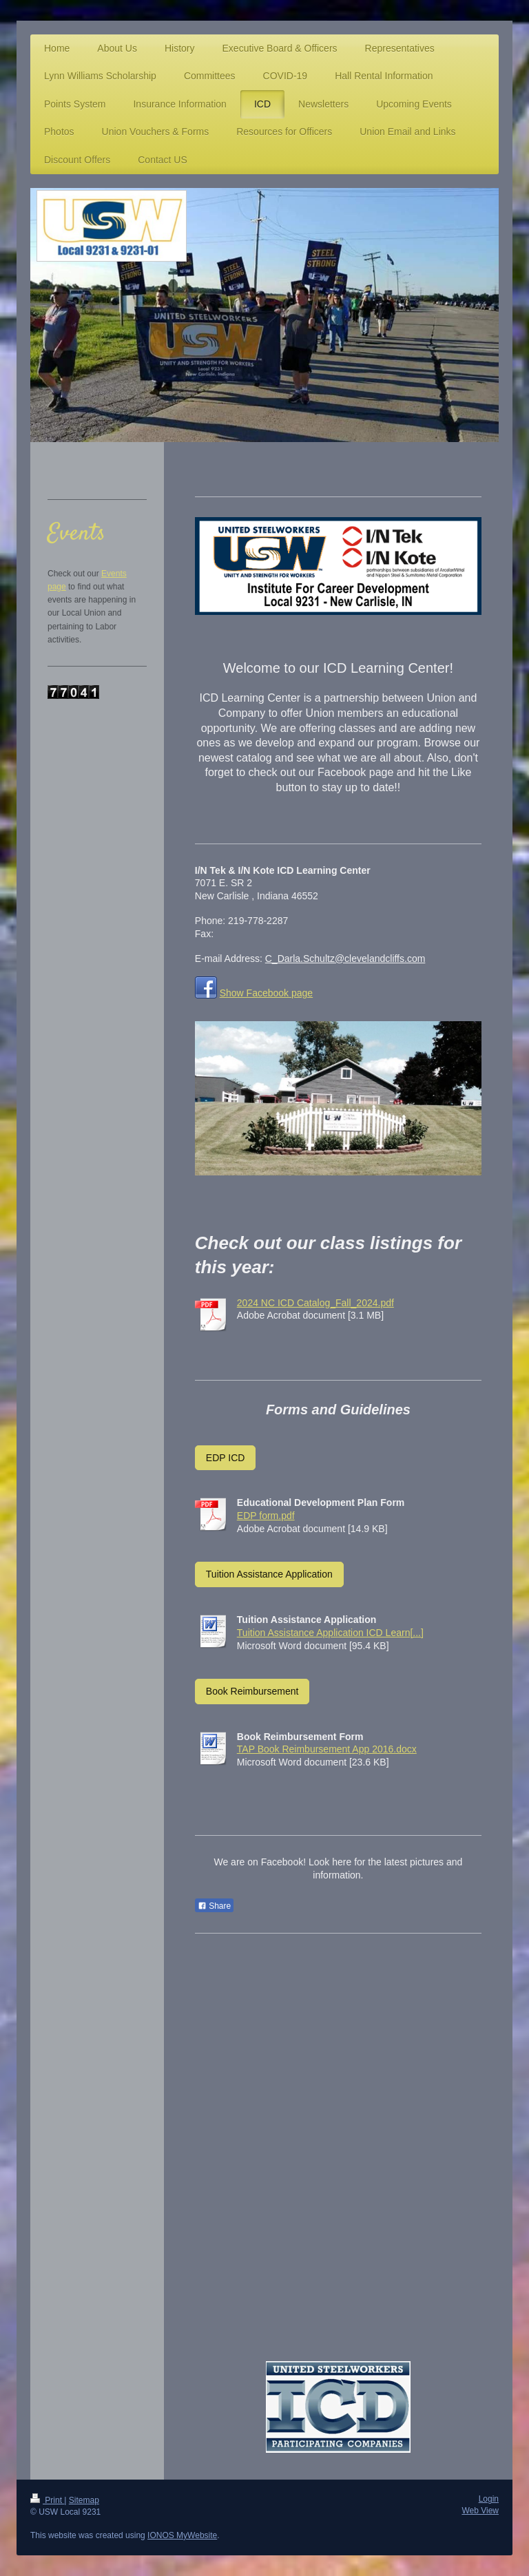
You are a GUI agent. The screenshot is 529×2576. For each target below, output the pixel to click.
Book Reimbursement (252, 1691)
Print (47, 2500)
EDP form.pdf (266, 1515)
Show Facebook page (266, 992)
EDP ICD (225, 1457)
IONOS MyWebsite (182, 2535)
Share (214, 1906)
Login (489, 2499)
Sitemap (84, 2500)
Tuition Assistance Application (269, 1574)
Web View (480, 2510)
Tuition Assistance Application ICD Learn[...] (330, 1632)
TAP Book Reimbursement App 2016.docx (327, 1749)
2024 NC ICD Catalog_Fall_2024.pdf (315, 1302)
